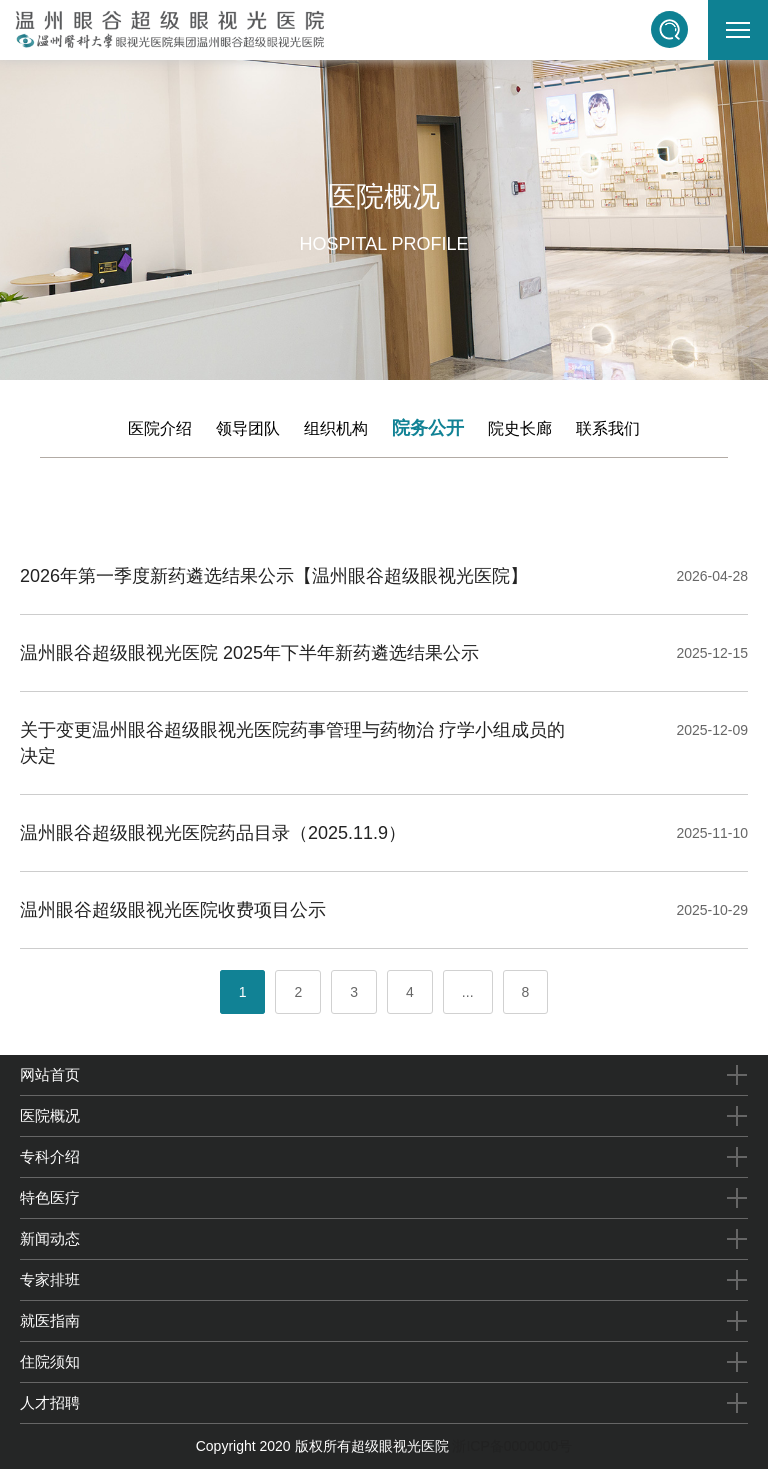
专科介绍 (50, 1156)
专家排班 (50, 1279)
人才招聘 (50, 1402)
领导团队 (248, 428)
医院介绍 (160, 428)
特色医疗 (50, 1197)
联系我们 (608, 428)
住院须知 (50, 1361)
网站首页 (50, 1074)
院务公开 (428, 428)
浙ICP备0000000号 (512, 1446)
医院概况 (50, 1115)
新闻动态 (50, 1238)
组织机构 (336, 428)
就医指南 (50, 1320)
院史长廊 (520, 428)
